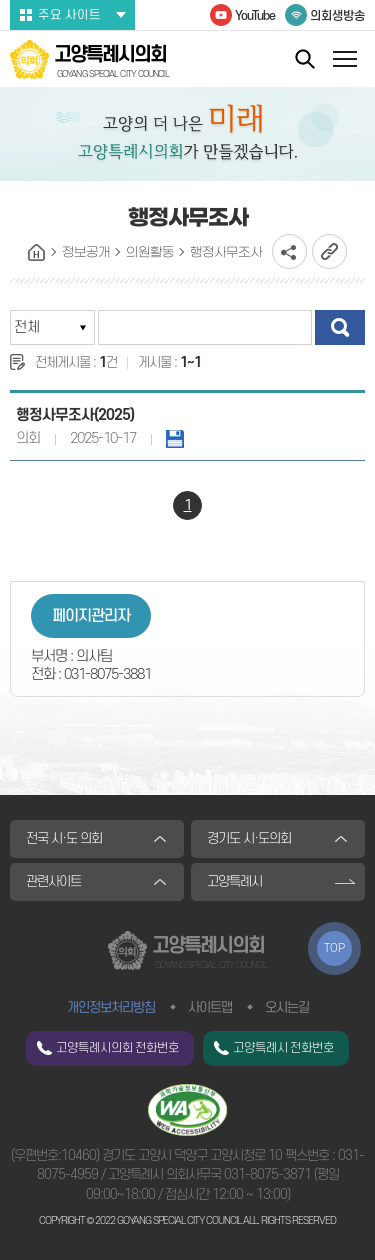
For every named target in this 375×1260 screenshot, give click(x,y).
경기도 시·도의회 (249, 838)
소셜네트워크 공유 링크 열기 (289, 251)
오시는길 (287, 1007)
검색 (340, 327)
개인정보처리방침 (111, 1007)
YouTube (255, 16)
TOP (334, 948)
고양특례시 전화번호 (283, 1048)
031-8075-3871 (267, 1174)
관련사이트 (53, 881)
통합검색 (305, 58)
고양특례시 (234, 881)
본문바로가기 (0, 0)
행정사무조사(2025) (75, 415)
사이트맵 (210, 1007)
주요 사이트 (69, 15)
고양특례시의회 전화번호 (117, 1048)
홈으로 (37, 253)
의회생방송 (337, 16)
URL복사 (329, 251)
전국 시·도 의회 (64, 838)
